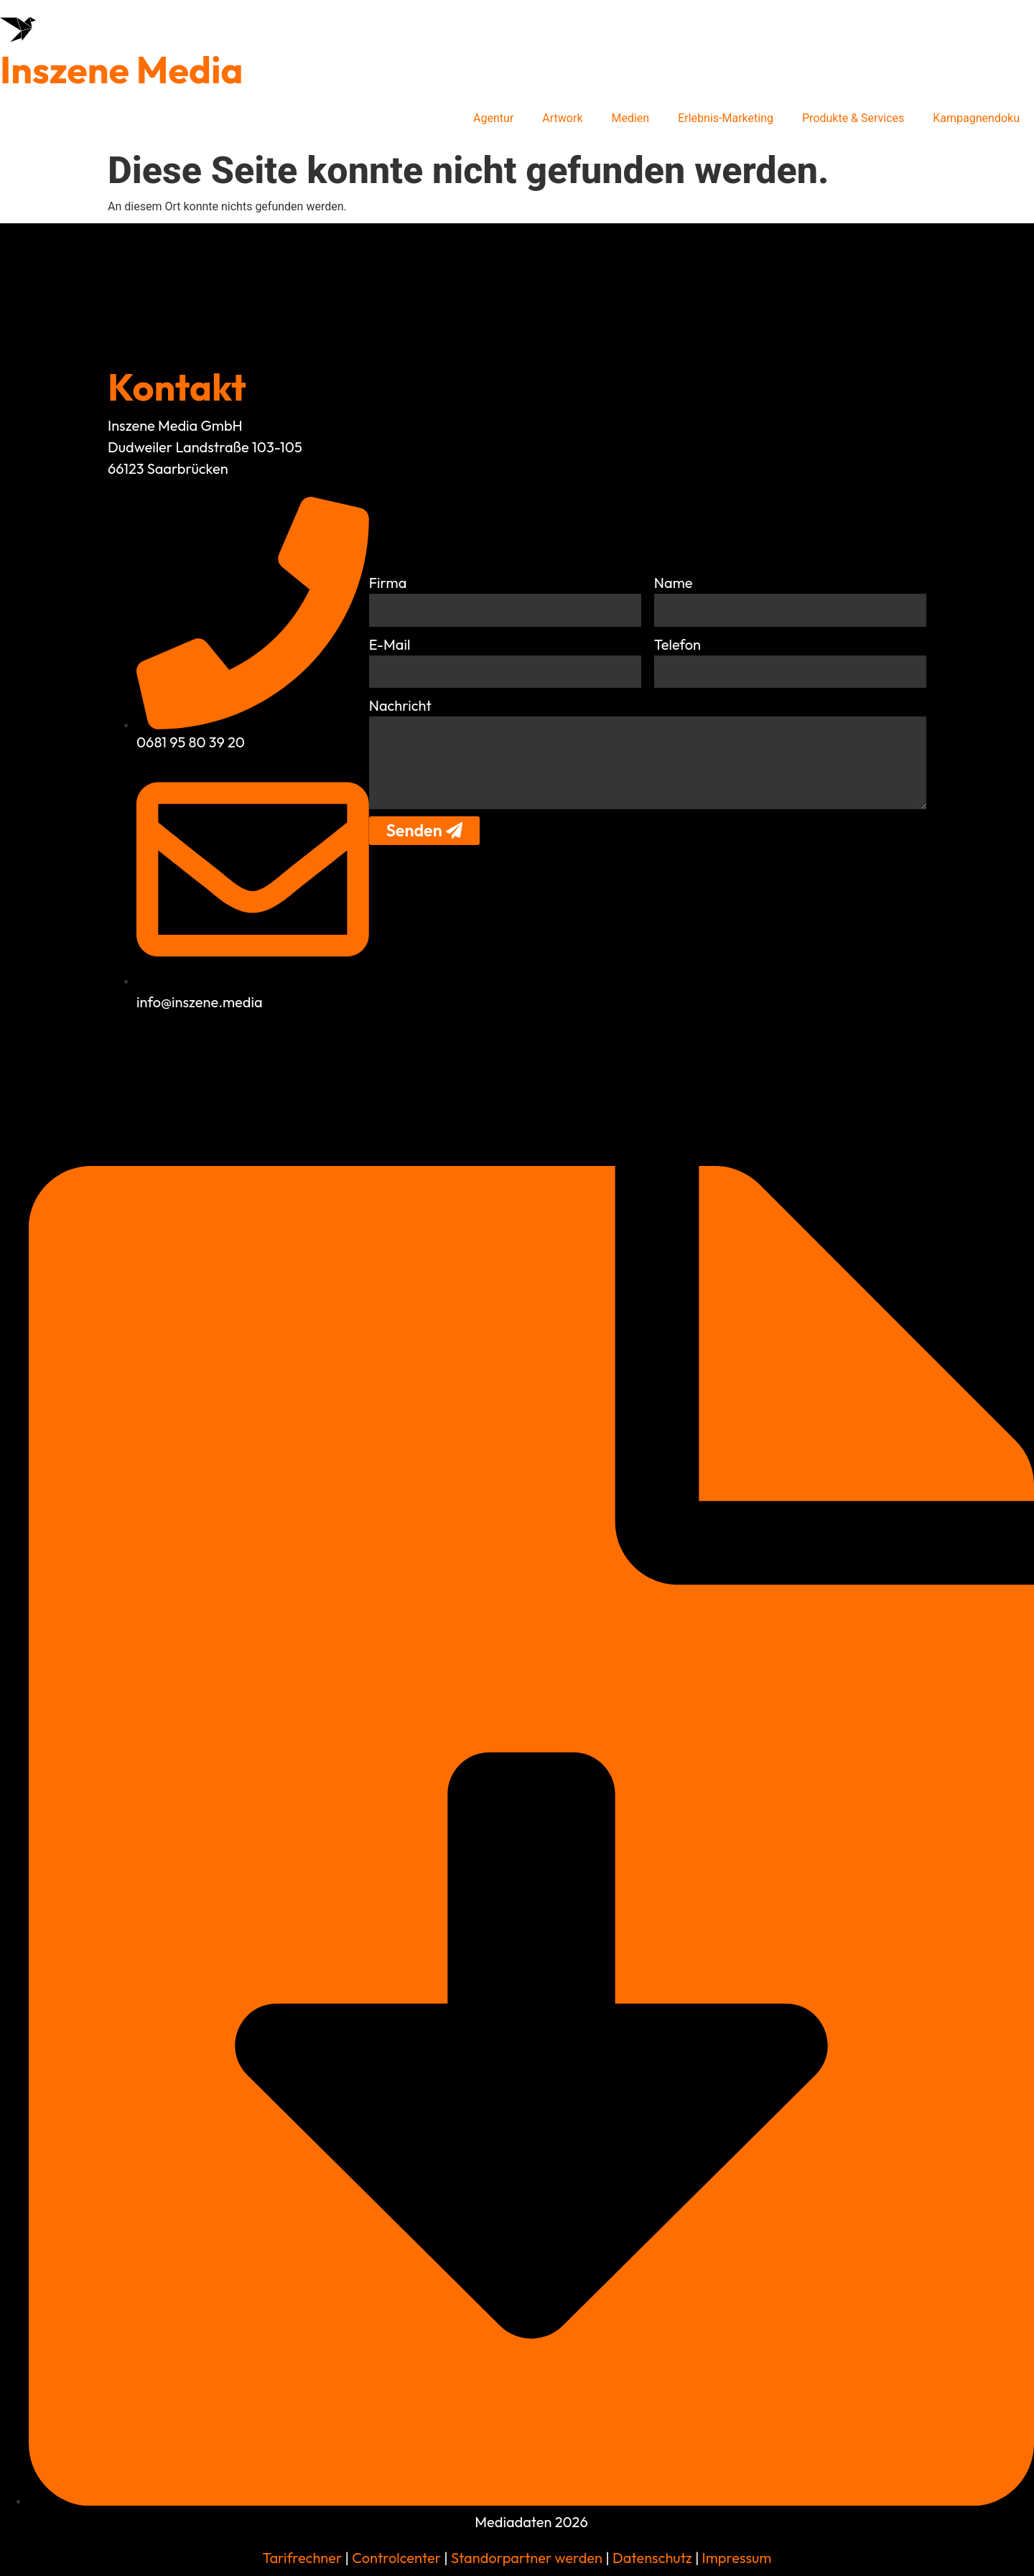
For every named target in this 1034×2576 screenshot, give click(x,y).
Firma (388, 582)
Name (673, 582)
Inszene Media (121, 69)
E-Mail (390, 644)
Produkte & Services (853, 118)
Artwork (562, 118)
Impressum (737, 2558)
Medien (631, 118)
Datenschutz (651, 2558)
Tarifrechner (303, 2558)
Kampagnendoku (976, 118)
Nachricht (400, 705)
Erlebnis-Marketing (725, 118)
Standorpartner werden (526, 2558)
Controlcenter (396, 2558)
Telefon (677, 644)
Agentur (493, 118)
